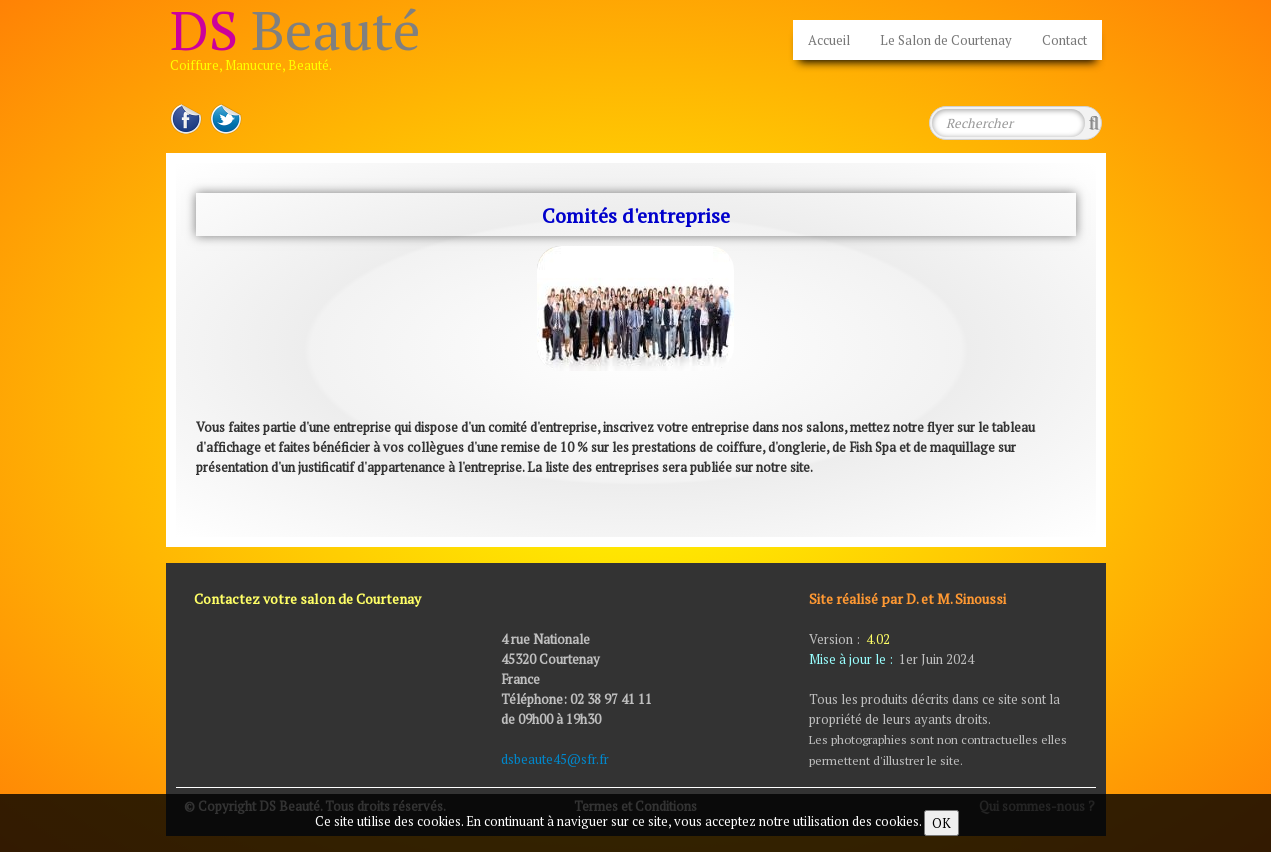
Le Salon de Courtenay (946, 40)
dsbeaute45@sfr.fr (556, 759)
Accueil (829, 40)
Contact (1064, 40)
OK (941, 823)
